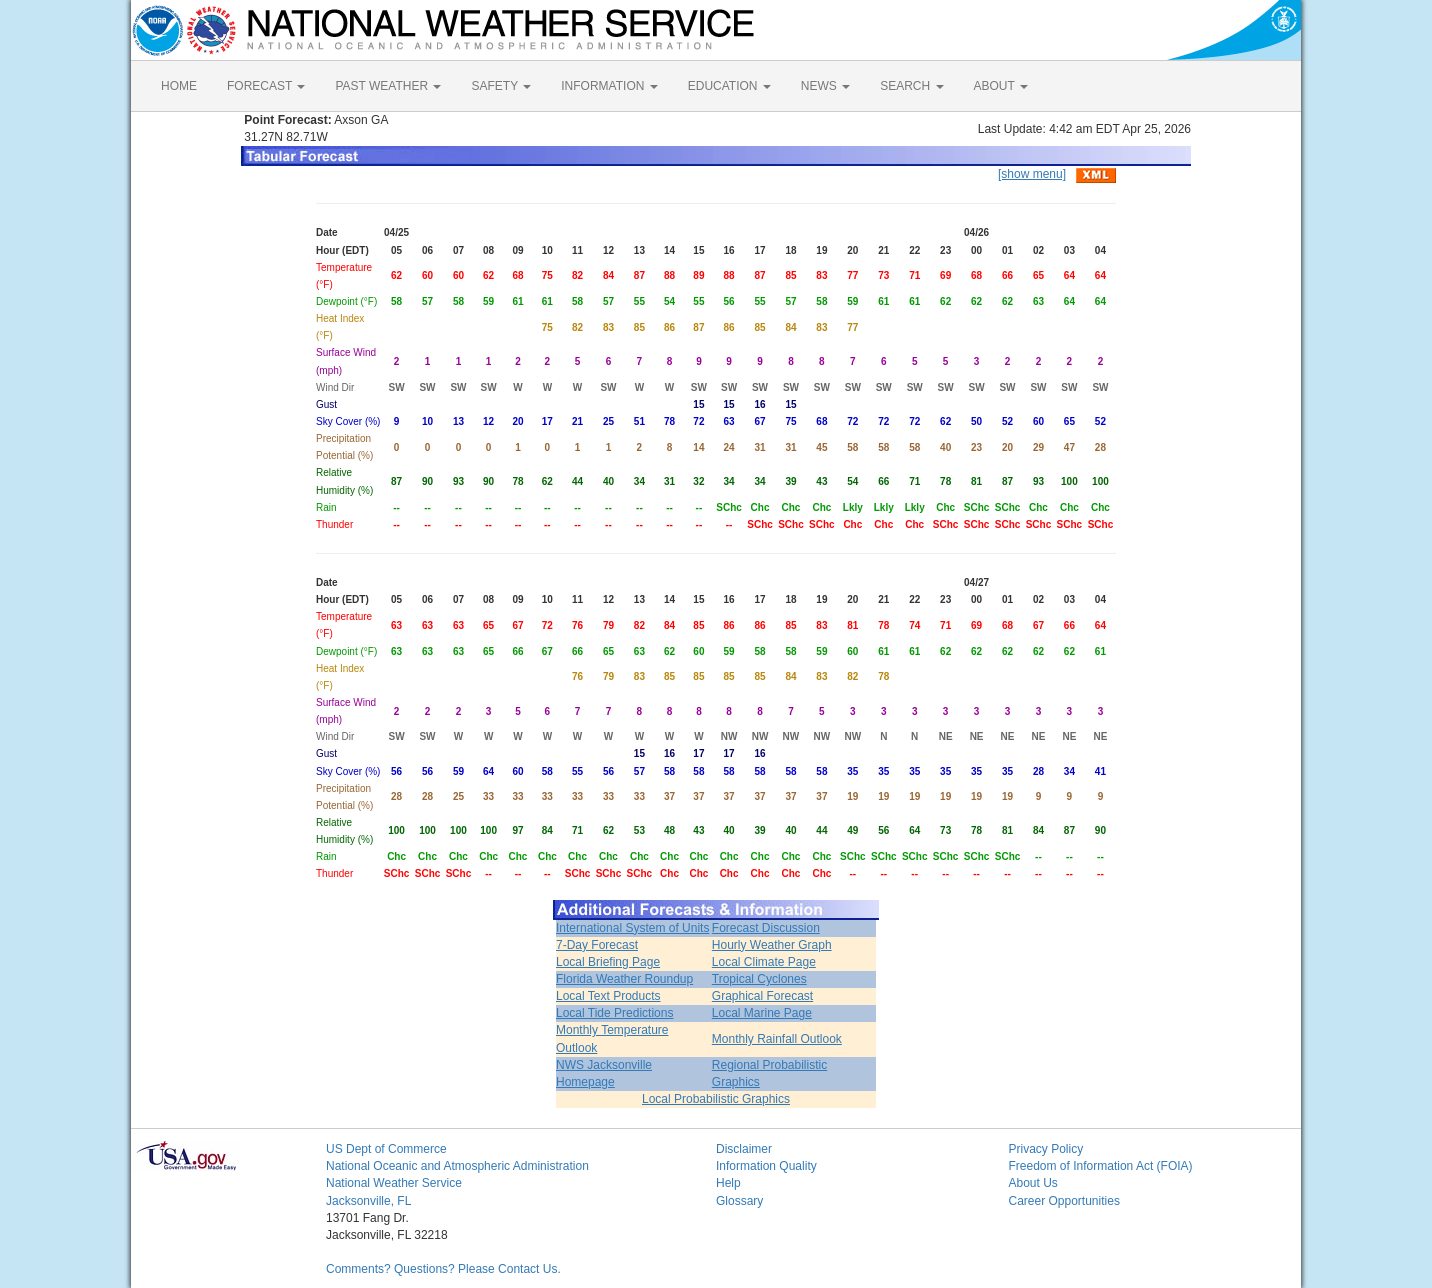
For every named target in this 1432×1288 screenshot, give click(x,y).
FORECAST (266, 86)
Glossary (739, 1201)
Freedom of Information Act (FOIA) (1101, 1166)
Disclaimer (744, 1149)
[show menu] (1032, 174)
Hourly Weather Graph (772, 945)
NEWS (825, 86)
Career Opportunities (1064, 1201)
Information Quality (766, 1166)
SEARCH (911, 86)
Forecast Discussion (766, 928)
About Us (1033, 1183)
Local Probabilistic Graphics (716, 1099)
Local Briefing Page (608, 962)
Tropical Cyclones (759, 979)
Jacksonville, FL (368, 1201)
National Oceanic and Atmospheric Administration (457, 1166)
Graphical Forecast (762, 996)
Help (728, 1183)
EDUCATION (729, 86)
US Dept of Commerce (386, 1149)
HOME (179, 86)
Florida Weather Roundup (624, 979)
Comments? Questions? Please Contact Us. (443, 1269)
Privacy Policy (1046, 1149)
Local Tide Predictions (614, 1013)
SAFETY (501, 86)
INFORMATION (609, 86)
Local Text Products (608, 996)
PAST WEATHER (388, 86)
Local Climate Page (764, 962)
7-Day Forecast (597, 945)
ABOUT (1001, 86)
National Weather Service (394, 1183)
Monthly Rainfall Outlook (777, 1039)
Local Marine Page (762, 1013)
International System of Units (632, 928)
